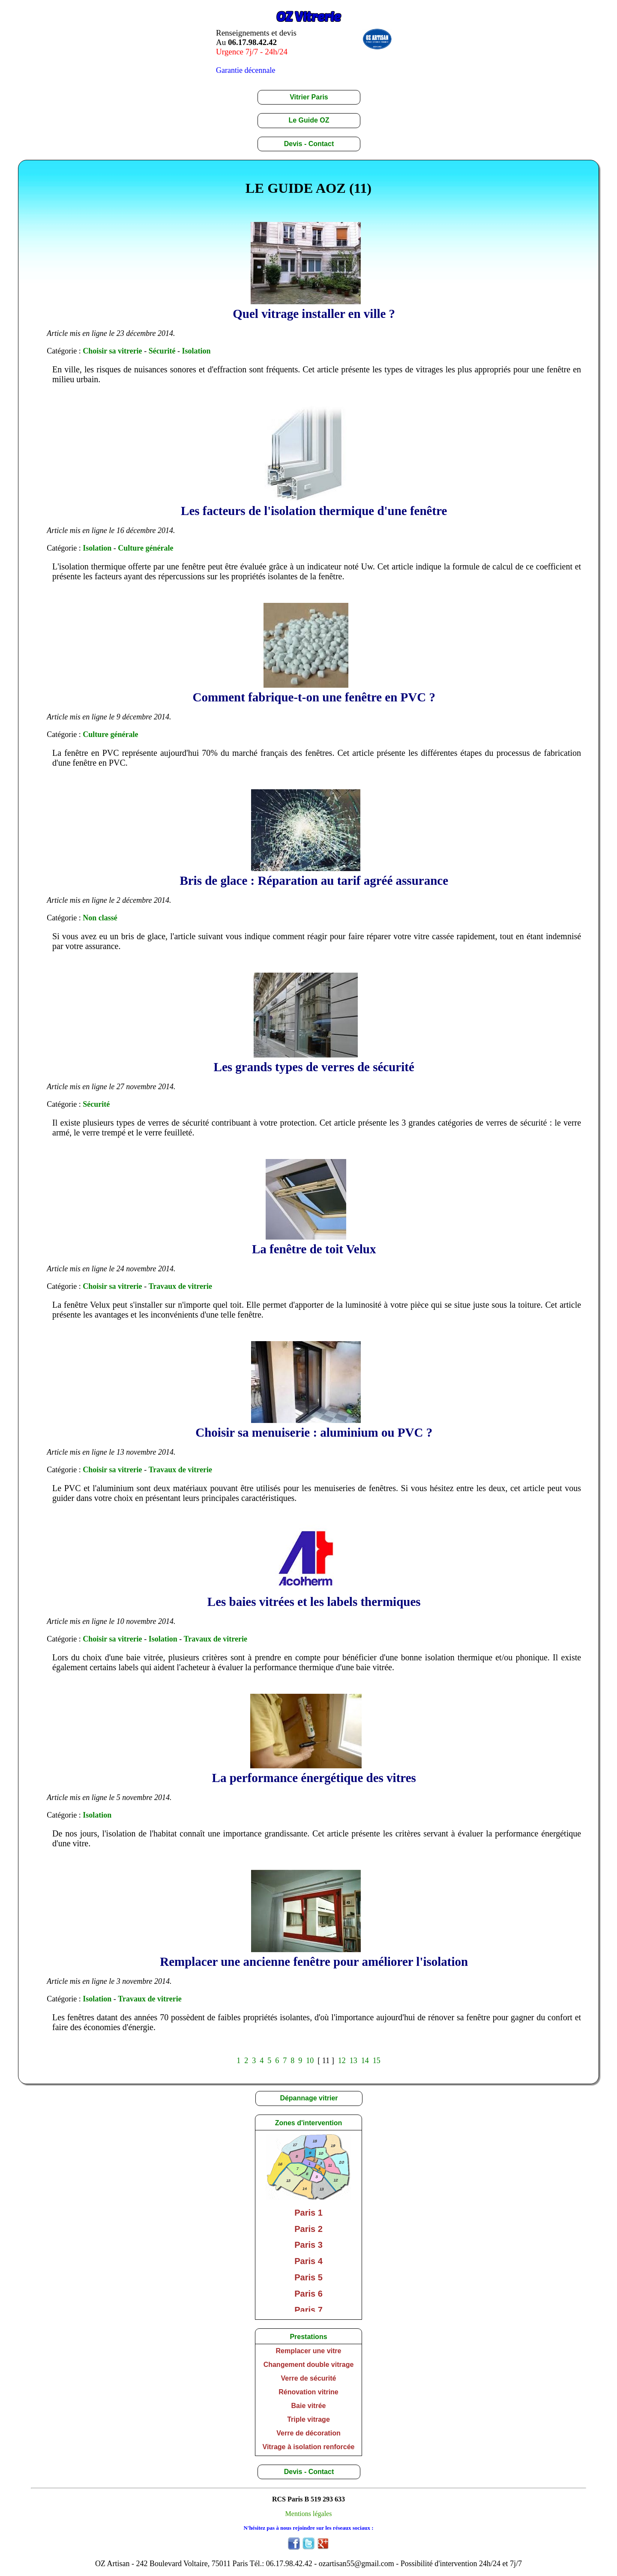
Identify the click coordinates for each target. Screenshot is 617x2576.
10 (310, 2060)
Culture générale (145, 548)
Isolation (196, 351)
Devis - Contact (309, 143)
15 (376, 2060)
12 (342, 2060)
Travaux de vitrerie (180, 1286)
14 (365, 2060)
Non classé (100, 918)
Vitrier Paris (309, 97)
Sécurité (162, 351)
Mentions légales (308, 2513)
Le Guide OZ (308, 120)
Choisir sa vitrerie (112, 351)
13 (353, 2060)
